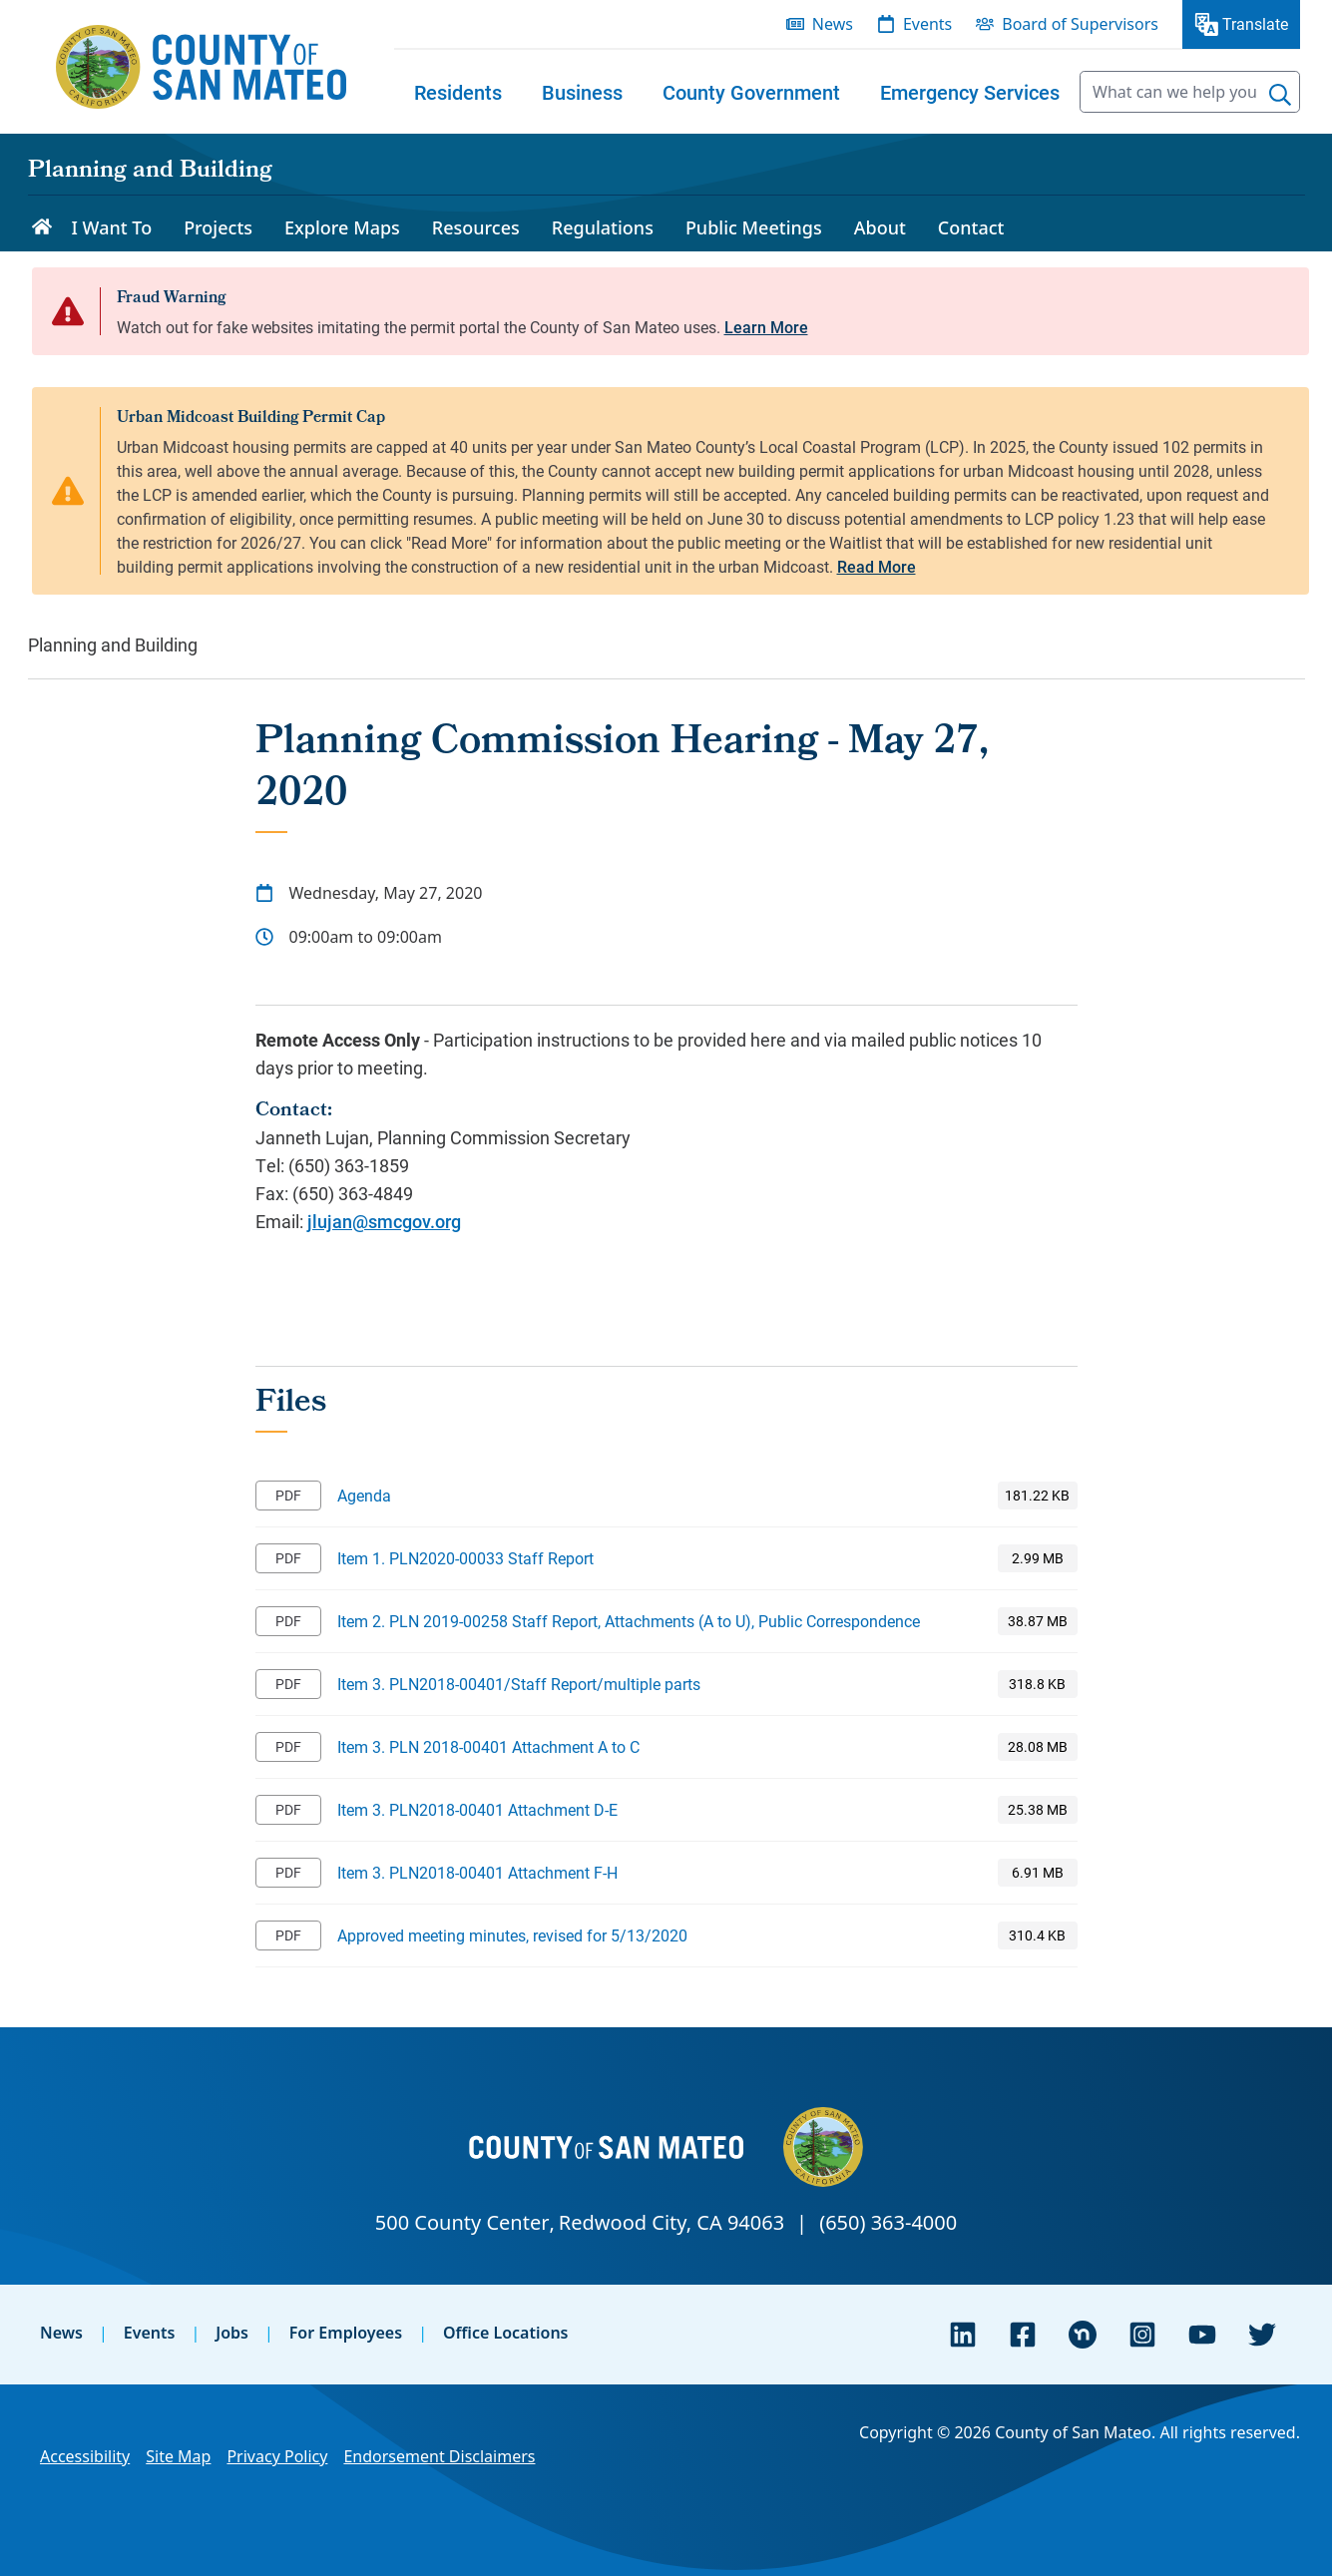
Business (582, 92)
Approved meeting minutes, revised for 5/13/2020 (512, 1935)
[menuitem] (458, 92)
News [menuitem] (832, 24)
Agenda (364, 1495)
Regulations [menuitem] (603, 227)
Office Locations (506, 2333)
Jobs (232, 2333)
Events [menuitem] (927, 24)
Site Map (178, 2456)
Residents (458, 92)
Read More (876, 566)
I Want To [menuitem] (112, 227)
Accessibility (85, 2456)
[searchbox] (1190, 92)
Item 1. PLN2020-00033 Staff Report (465, 1557)
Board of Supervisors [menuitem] (1080, 24)
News (61, 2333)
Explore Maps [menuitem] (342, 227)
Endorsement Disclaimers (439, 2456)
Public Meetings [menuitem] (753, 227)
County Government (751, 92)
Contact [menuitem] (971, 227)
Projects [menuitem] (218, 227)
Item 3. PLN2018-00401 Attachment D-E (477, 1809)
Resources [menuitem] (476, 227)
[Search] (1280, 95)
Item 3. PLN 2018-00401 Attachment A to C (488, 1746)
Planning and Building (150, 172)
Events (150, 2333)
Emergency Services (970, 92)
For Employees (345, 2333)
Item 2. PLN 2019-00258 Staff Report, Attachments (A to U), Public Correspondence (628, 1620)
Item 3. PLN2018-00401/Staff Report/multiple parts (518, 1683)
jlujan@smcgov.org (384, 1221)
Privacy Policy (276, 2456)
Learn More (766, 326)
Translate (1255, 23)
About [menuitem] (880, 227)
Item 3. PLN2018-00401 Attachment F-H (477, 1872)
